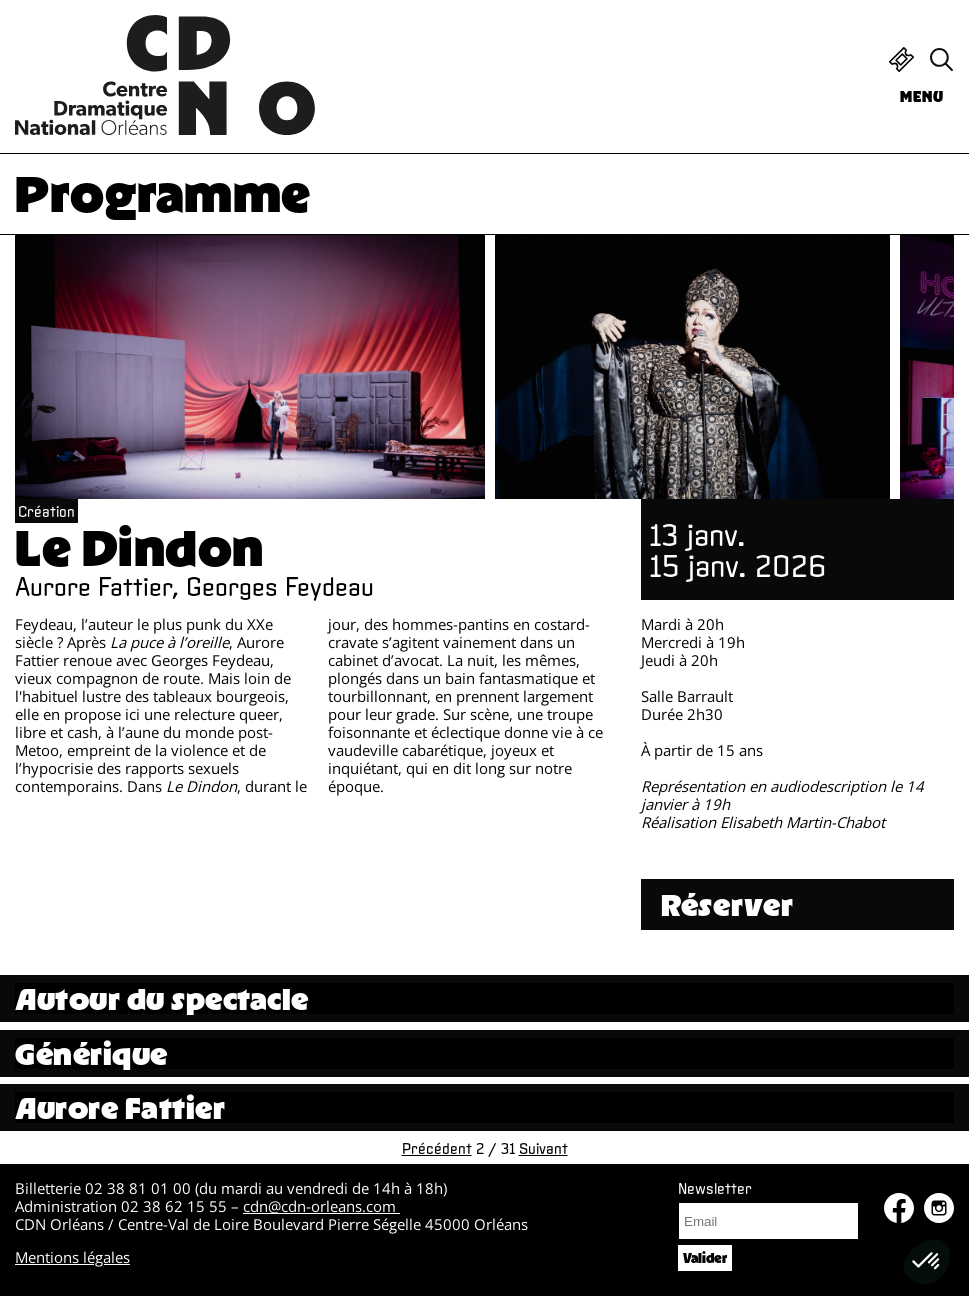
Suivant (543, 1148)
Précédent (437, 1148)
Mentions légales (72, 1257)
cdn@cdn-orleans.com (321, 1206)
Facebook (899, 1208)
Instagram (939, 1208)
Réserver (727, 904)
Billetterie (901, 59)
